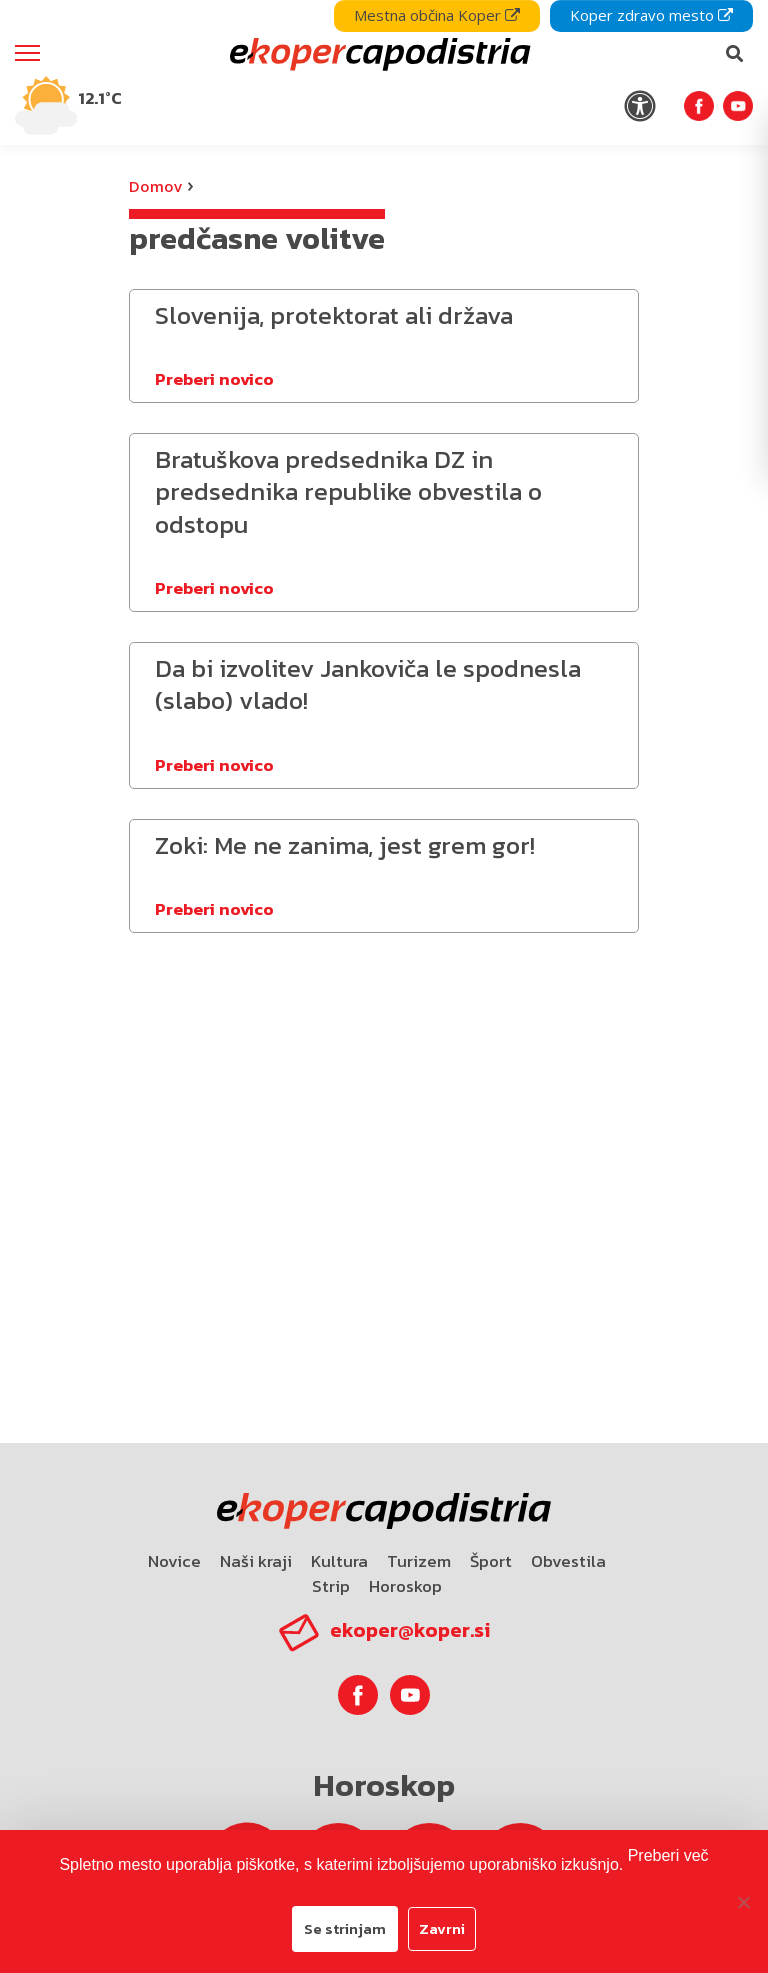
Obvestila (568, 1561)
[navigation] (384, 72)
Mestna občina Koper (437, 15)
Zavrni (442, 1928)
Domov (155, 186)
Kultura (339, 1561)
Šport (491, 1561)
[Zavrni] (743, 1902)
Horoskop (405, 1586)
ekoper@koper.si (410, 1630)
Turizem (419, 1561)
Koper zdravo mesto (651, 15)
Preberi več (668, 1855)
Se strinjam (345, 1928)
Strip (331, 1586)
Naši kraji (256, 1561)
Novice (174, 1561)
